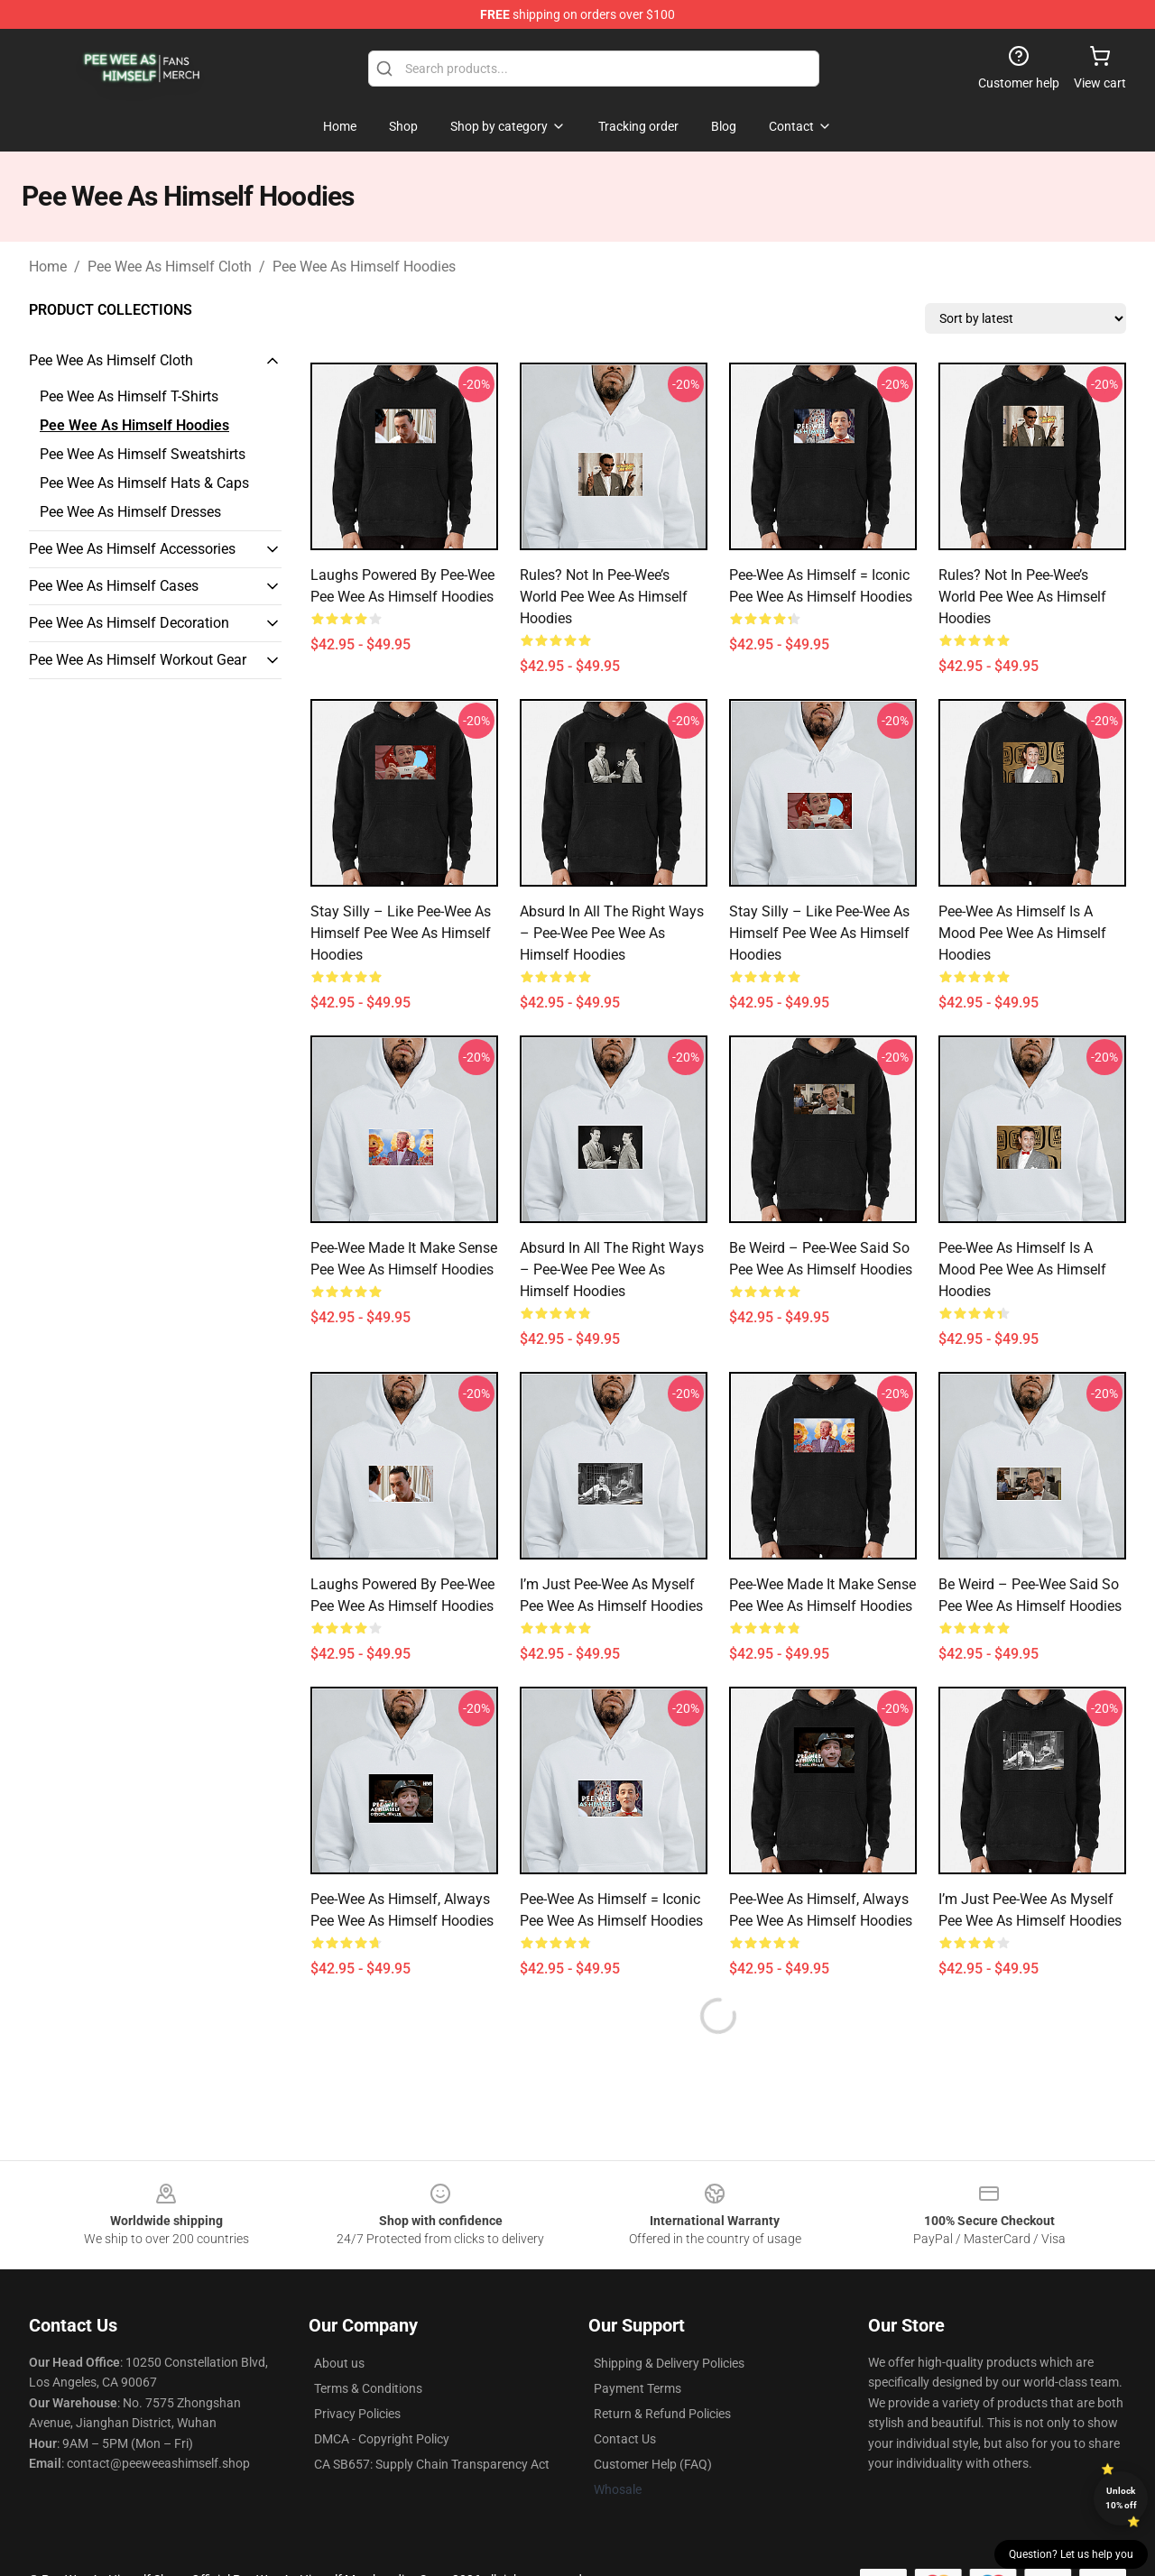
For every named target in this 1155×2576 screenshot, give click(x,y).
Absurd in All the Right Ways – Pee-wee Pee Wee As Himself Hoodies (612, 933)
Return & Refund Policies (662, 2413)
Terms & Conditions (368, 2388)
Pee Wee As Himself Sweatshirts (142, 454)
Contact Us (625, 2439)
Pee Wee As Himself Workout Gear (137, 659)
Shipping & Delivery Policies (669, 2363)
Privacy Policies (357, 2413)
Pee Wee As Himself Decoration (129, 622)
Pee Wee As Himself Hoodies (364, 266)
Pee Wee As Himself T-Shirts (129, 396)
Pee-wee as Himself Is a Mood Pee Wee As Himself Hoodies (1022, 933)
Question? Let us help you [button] (1071, 2554)
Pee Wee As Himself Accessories (132, 548)
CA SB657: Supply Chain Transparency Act (432, 2464)
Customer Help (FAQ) (653, 2464)
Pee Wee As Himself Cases (114, 585)
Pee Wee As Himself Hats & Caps (144, 483)
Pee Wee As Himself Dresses (130, 511)
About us (339, 2363)
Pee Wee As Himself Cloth (170, 266)
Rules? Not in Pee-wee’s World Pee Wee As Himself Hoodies (604, 596)
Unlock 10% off (1121, 2498)
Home (48, 266)
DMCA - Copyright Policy (381, 2439)
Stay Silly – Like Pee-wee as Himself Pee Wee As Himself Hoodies (400, 933)
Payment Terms (637, 2388)
